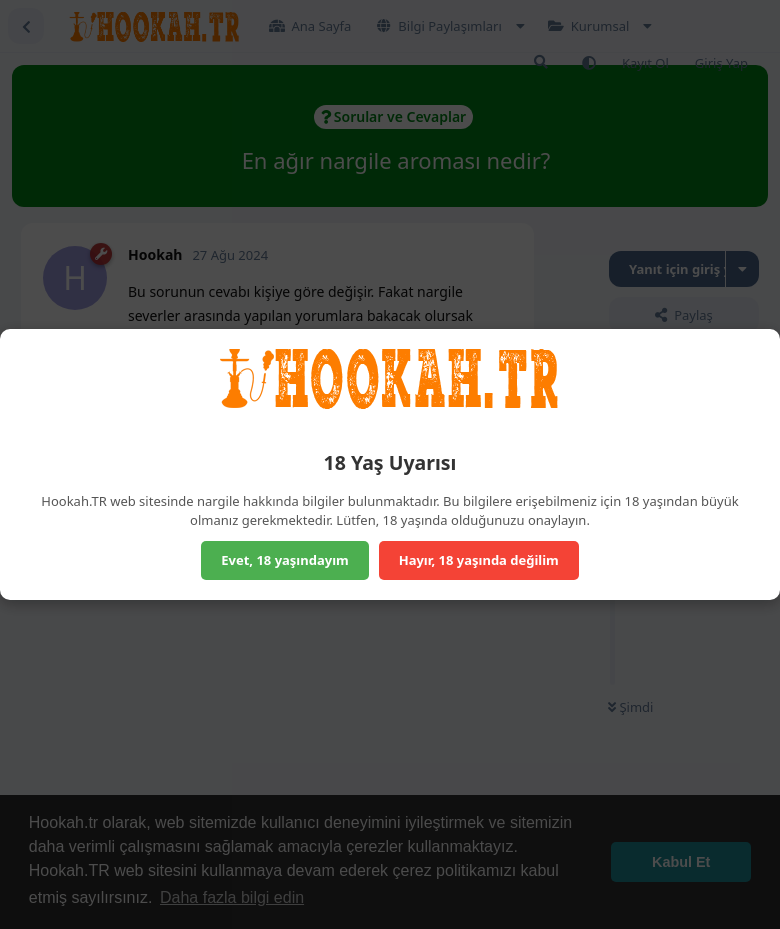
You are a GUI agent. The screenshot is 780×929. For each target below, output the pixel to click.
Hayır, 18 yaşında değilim (479, 560)
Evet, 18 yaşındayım (285, 560)
